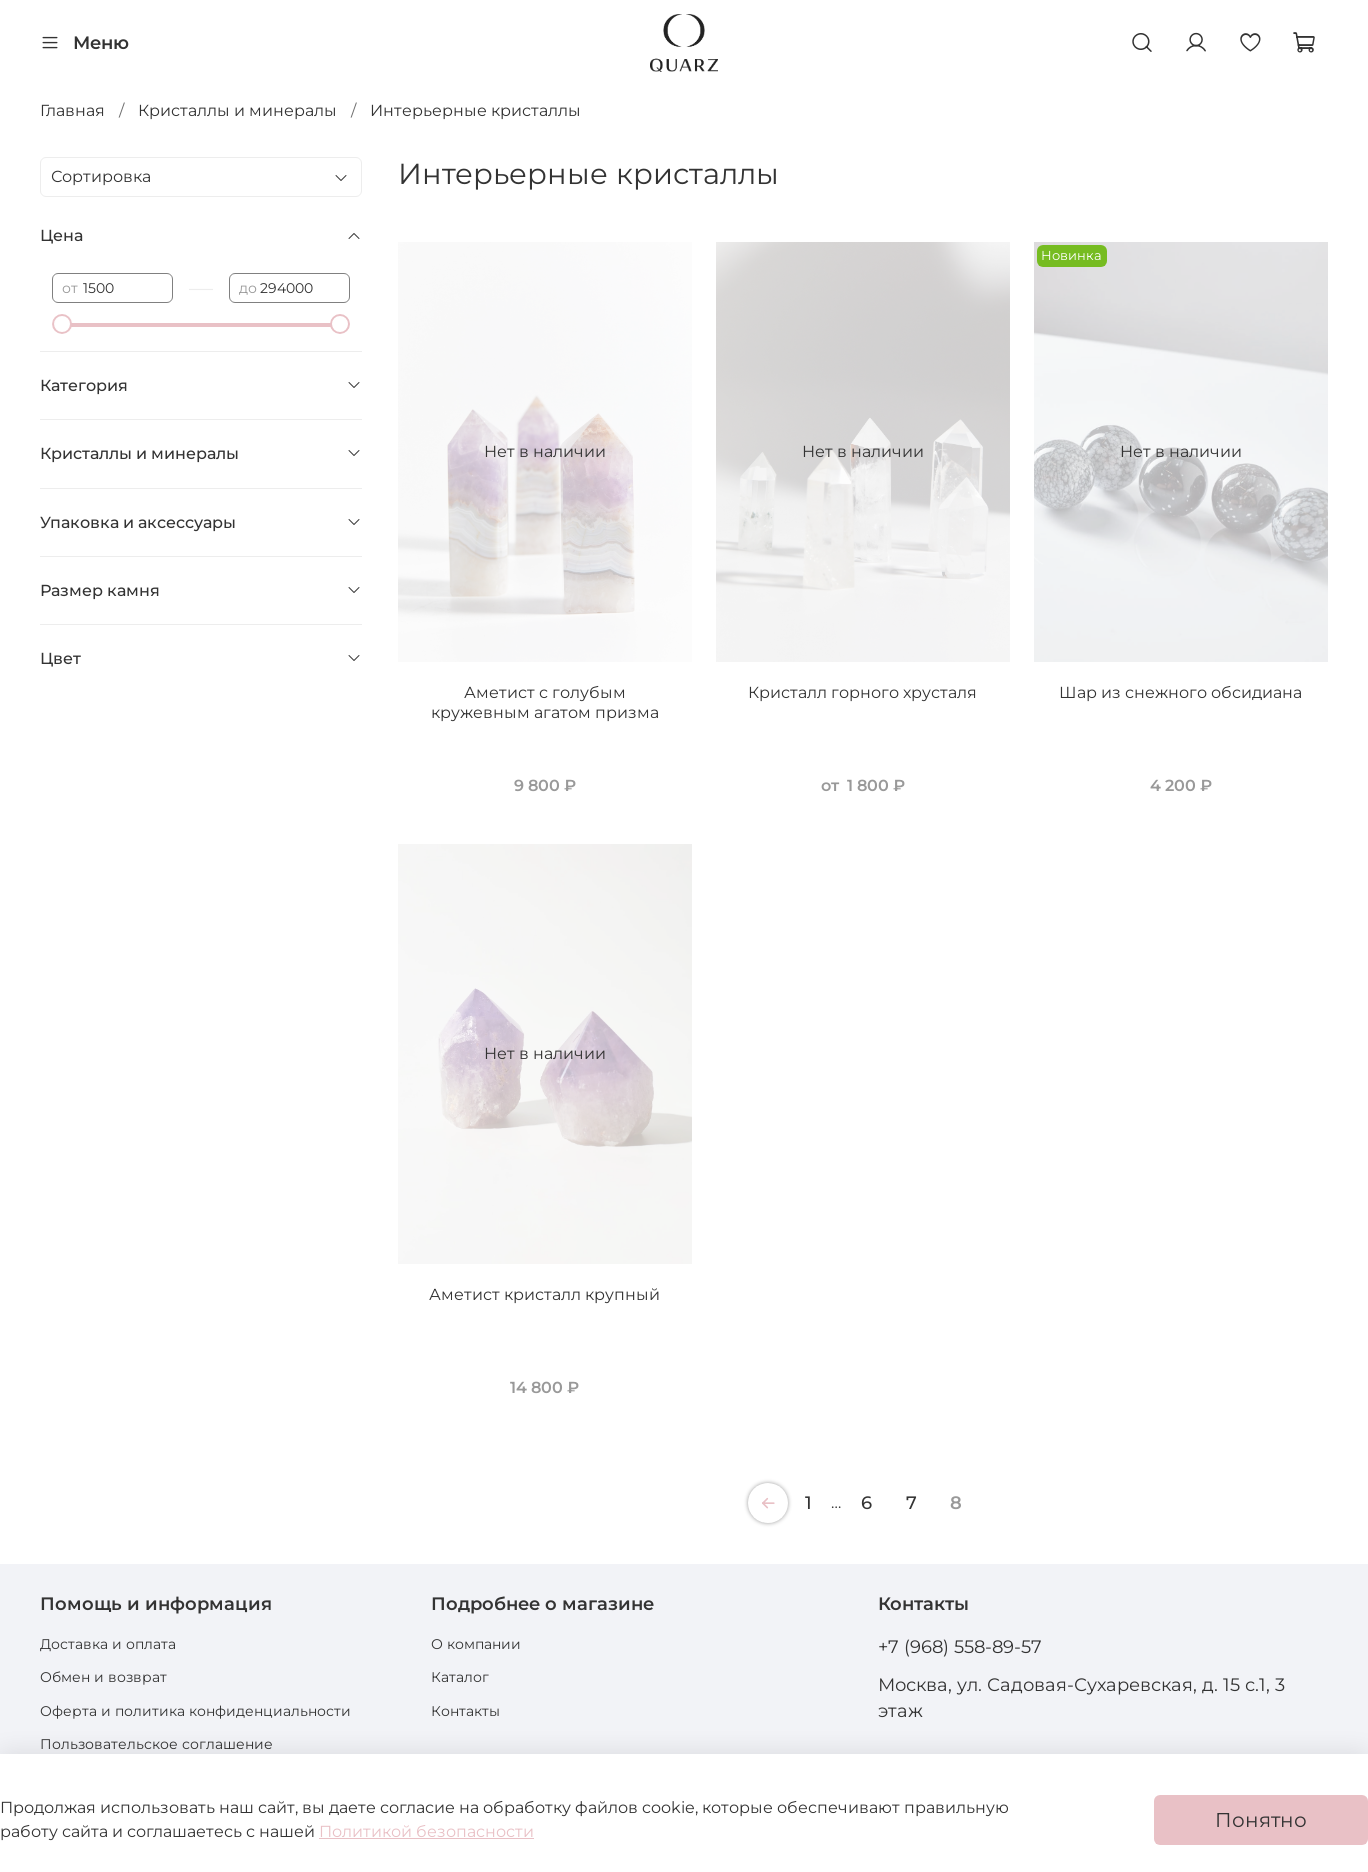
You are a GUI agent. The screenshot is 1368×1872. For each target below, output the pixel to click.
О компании (476, 1644)
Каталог (460, 1677)
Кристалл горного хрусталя (862, 692)
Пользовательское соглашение (156, 1744)
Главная (72, 110)
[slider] (62, 324)
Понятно (1261, 1820)
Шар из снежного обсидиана (1180, 692)
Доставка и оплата (108, 1644)
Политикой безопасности (426, 1831)
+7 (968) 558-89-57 (960, 1646)
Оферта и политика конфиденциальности (195, 1711)
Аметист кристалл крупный (544, 1294)
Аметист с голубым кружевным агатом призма (545, 702)
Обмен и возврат (103, 1677)
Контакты (465, 1711)
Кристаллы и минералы (237, 110)
